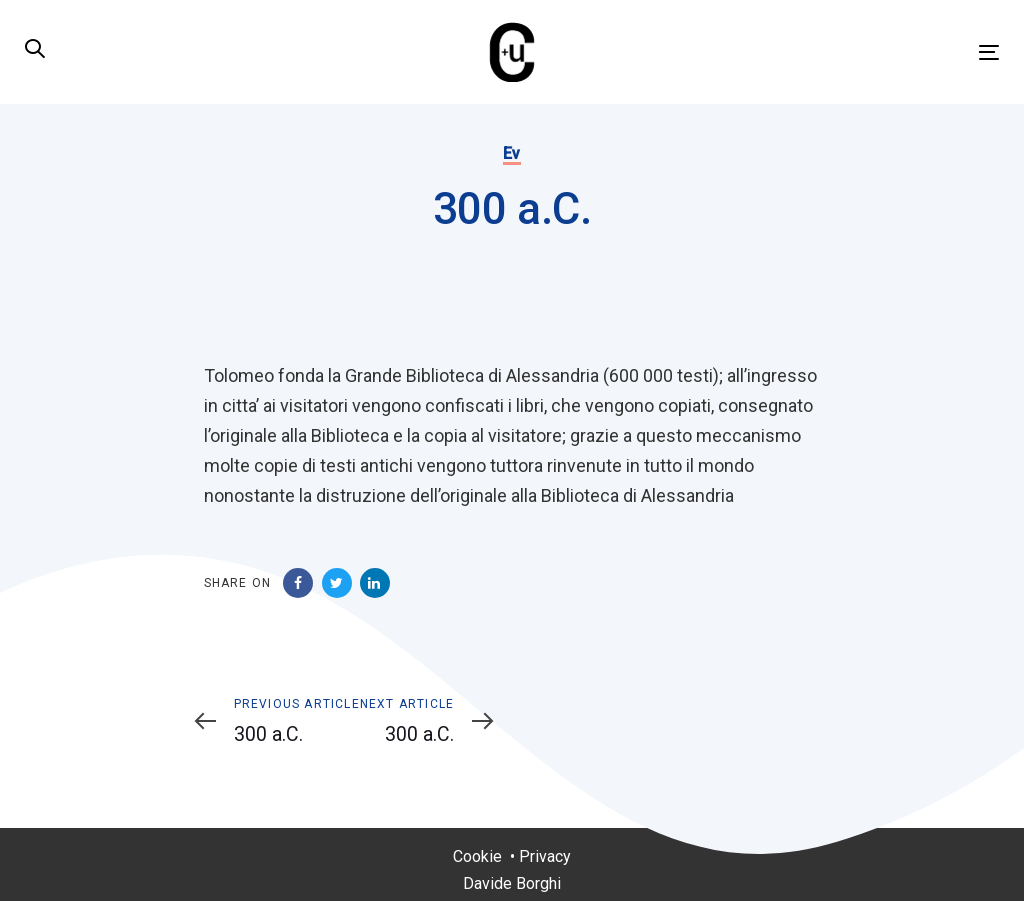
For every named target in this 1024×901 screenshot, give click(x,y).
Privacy (545, 856)
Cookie (477, 856)
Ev (512, 153)
